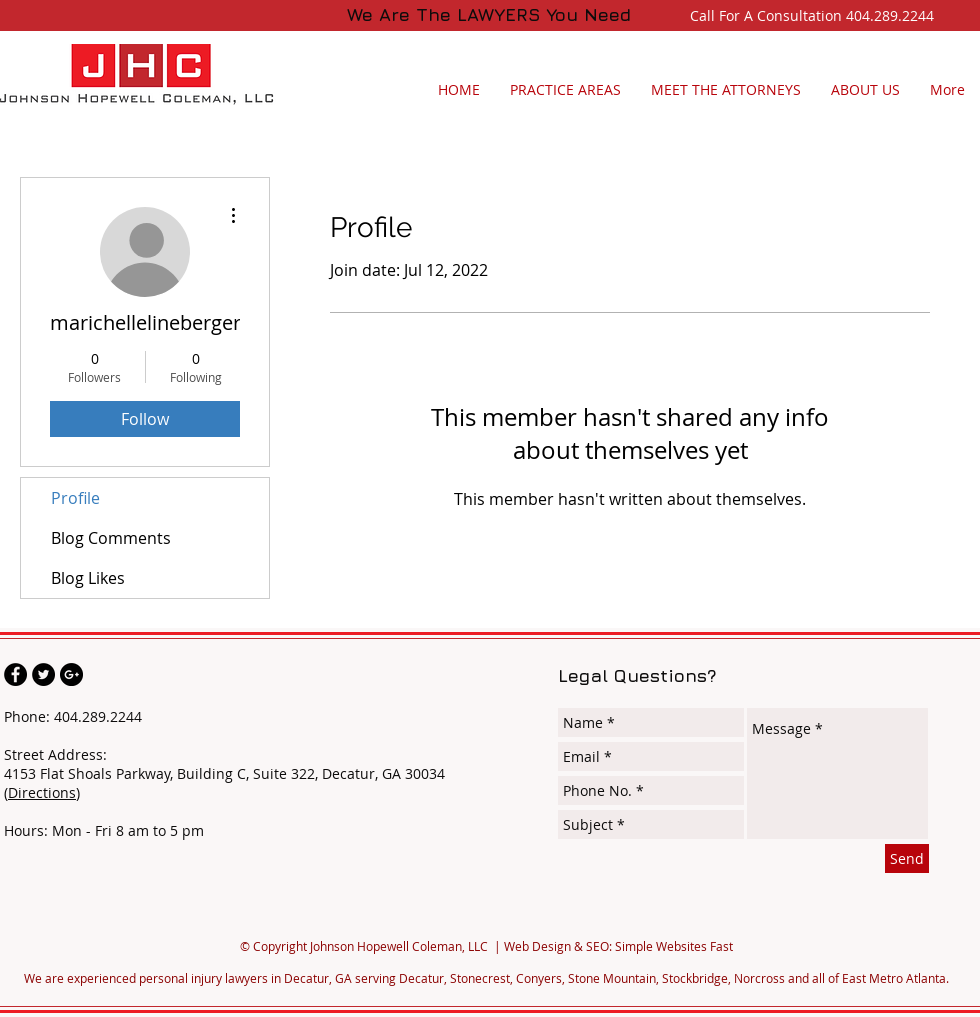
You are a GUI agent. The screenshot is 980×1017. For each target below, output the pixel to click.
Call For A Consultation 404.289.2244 (816, 15)
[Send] (907, 858)
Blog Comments (111, 538)
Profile (75, 498)
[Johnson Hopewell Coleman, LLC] (15, 674)
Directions (42, 792)
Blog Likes (88, 578)
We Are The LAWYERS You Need (489, 14)
